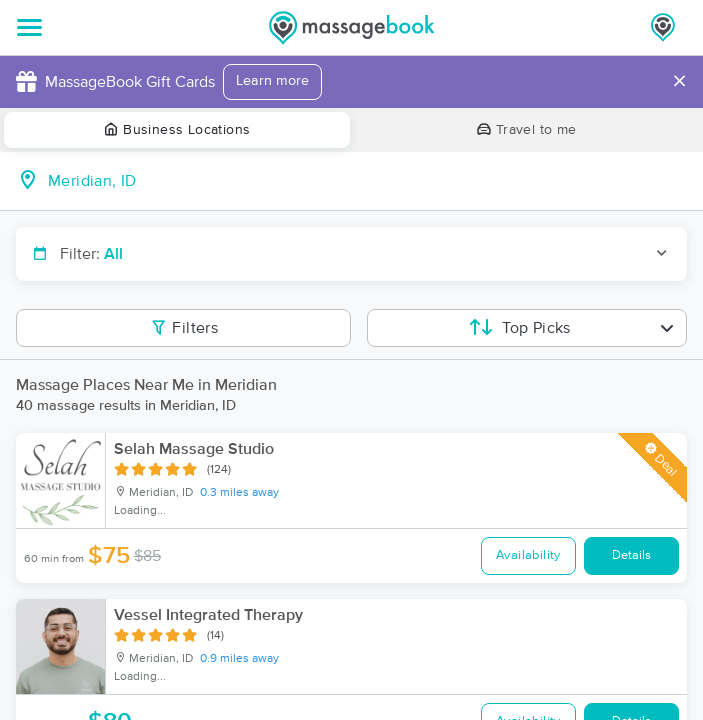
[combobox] (367, 181)
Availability (528, 555)
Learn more (272, 81)
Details (631, 555)
